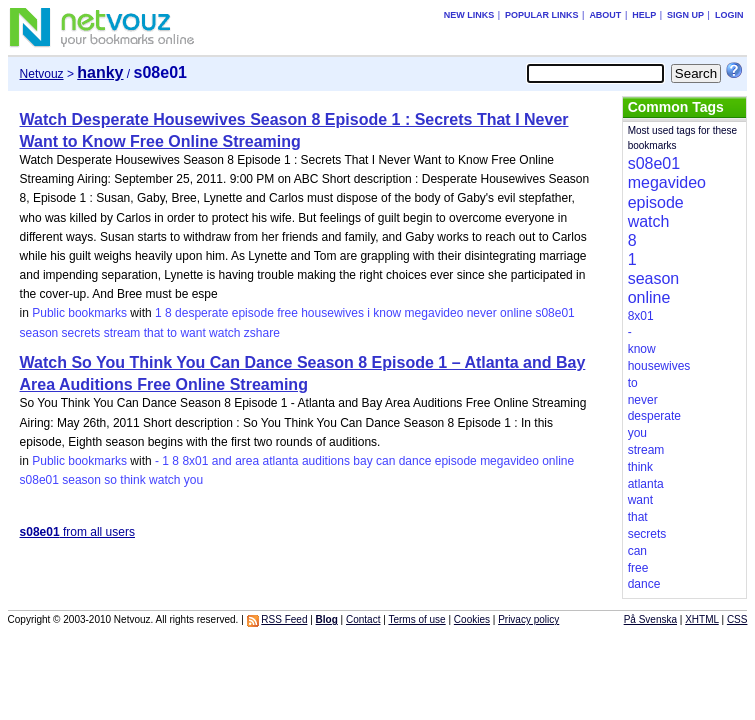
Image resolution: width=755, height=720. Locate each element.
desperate (201, 313)
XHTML (702, 619)
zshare (262, 333)
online (516, 313)
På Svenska (650, 619)
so (110, 480)
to (172, 333)
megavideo (434, 313)
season (39, 333)
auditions (326, 461)
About (605, 15)
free (287, 313)
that (154, 333)
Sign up (685, 15)
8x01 (195, 461)
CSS (737, 619)
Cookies (472, 619)
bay (362, 461)
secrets (81, 333)
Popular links (542, 15)
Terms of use (416, 619)
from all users (77, 532)
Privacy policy (528, 619)
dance (415, 461)
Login (729, 15)
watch (224, 333)
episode (253, 313)
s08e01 (554, 313)
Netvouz (42, 74)
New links (469, 15)
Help (644, 15)
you (193, 480)
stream (122, 333)
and (222, 461)
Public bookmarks (79, 313)
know (387, 313)
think (132, 480)
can (385, 461)
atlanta (281, 461)
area (247, 461)
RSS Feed (284, 619)
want (192, 333)
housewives (332, 313)
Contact (363, 619)
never (482, 313)
